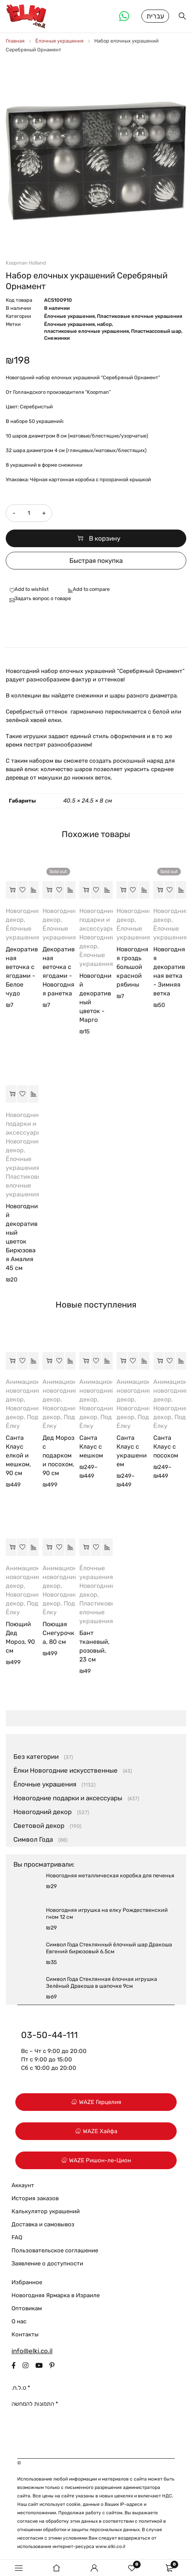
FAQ (16, 2238)
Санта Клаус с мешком (91, 1447)
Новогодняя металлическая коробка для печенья (110, 1876)
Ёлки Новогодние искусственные (65, 1771)
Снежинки (57, 339)
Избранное (26, 2283)
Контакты (25, 2335)
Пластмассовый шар (156, 332)
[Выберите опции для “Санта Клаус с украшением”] (122, 1361)
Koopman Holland (26, 263)
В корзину (104, 539)
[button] (11, 891)
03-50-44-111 (49, 2035)
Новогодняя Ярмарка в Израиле (55, 2296)
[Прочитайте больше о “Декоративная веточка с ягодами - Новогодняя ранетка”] (48, 891)
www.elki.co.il (110, 2547)
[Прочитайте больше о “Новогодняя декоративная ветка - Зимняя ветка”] (158, 891)
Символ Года (33, 1840)
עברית (155, 16)
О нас (18, 2322)
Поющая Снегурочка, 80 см (58, 1633)
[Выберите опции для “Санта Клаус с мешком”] (84, 1361)
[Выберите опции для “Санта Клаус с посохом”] (158, 1361)
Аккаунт (22, 2186)
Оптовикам (26, 2309)
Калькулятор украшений (45, 2212)
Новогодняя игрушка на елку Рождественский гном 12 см (107, 1914)
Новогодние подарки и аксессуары (97, 920)
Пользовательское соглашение (54, 2251)
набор (104, 325)
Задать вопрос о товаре (43, 599)
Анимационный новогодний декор (29, 1391)
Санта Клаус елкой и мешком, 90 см (18, 1456)
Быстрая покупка (96, 561)
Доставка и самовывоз (42, 2225)
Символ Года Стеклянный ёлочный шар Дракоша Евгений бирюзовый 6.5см (109, 1949)
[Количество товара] (29, 514)
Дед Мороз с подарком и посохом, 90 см (58, 1456)
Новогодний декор (42, 1812)
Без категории (36, 1757)
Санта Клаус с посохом (165, 1447)
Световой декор (38, 1826)
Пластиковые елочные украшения (139, 317)
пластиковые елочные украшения (86, 332)
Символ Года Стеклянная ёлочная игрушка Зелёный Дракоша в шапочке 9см (101, 1983)
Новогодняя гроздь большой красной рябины (132, 967)
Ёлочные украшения (59, 41)
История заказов (35, 2199)
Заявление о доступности (47, 2264)
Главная (15, 41)
